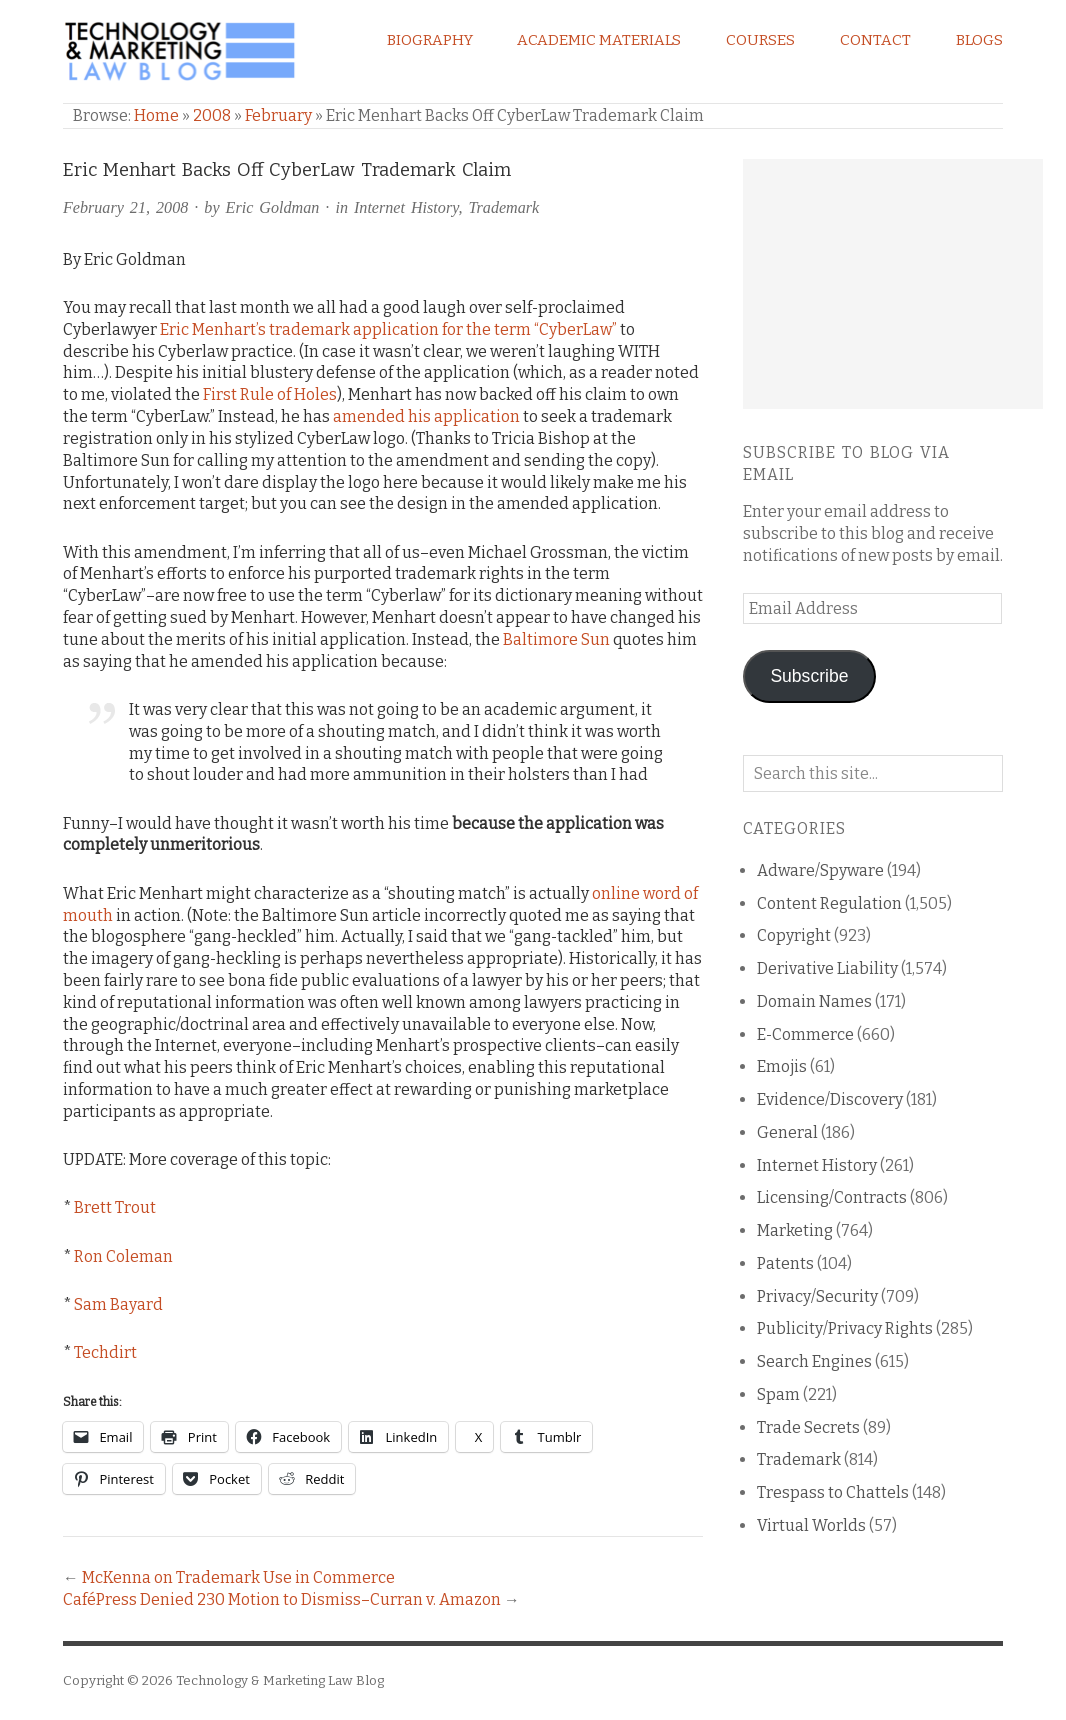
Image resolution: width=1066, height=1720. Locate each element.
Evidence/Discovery (830, 1099)
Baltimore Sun (556, 639)
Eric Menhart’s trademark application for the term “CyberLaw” (388, 329)
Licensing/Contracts (832, 1197)
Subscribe (809, 676)
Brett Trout (115, 1207)
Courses (760, 40)
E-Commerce (805, 1034)
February (278, 115)
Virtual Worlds (811, 1525)
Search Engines (814, 1361)
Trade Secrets (808, 1427)
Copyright (794, 935)
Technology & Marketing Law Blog (280, 1680)
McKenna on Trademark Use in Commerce (238, 1577)
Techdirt (105, 1352)
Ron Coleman (123, 1256)
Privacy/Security (817, 1296)
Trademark (504, 207)
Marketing (795, 1230)
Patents (785, 1263)
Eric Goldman (273, 207)
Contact (875, 40)
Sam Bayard (118, 1304)
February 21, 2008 (125, 207)
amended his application (426, 416)
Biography (430, 40)
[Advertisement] (893, 284)
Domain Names (814, 1001)
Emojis (782, 1066)
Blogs (979, 40)
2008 (212, 115)
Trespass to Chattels (833, 1492)
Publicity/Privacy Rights (845, 1328)
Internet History (406, 207)
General (787, 1132)
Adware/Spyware (820, 870)
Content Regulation (829, 903)
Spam (778, 1394)
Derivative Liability (827, 968)
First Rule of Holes (270, 394)
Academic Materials (599, 40)
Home (156, 115)
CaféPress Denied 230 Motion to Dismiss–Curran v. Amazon (282, 1599)
